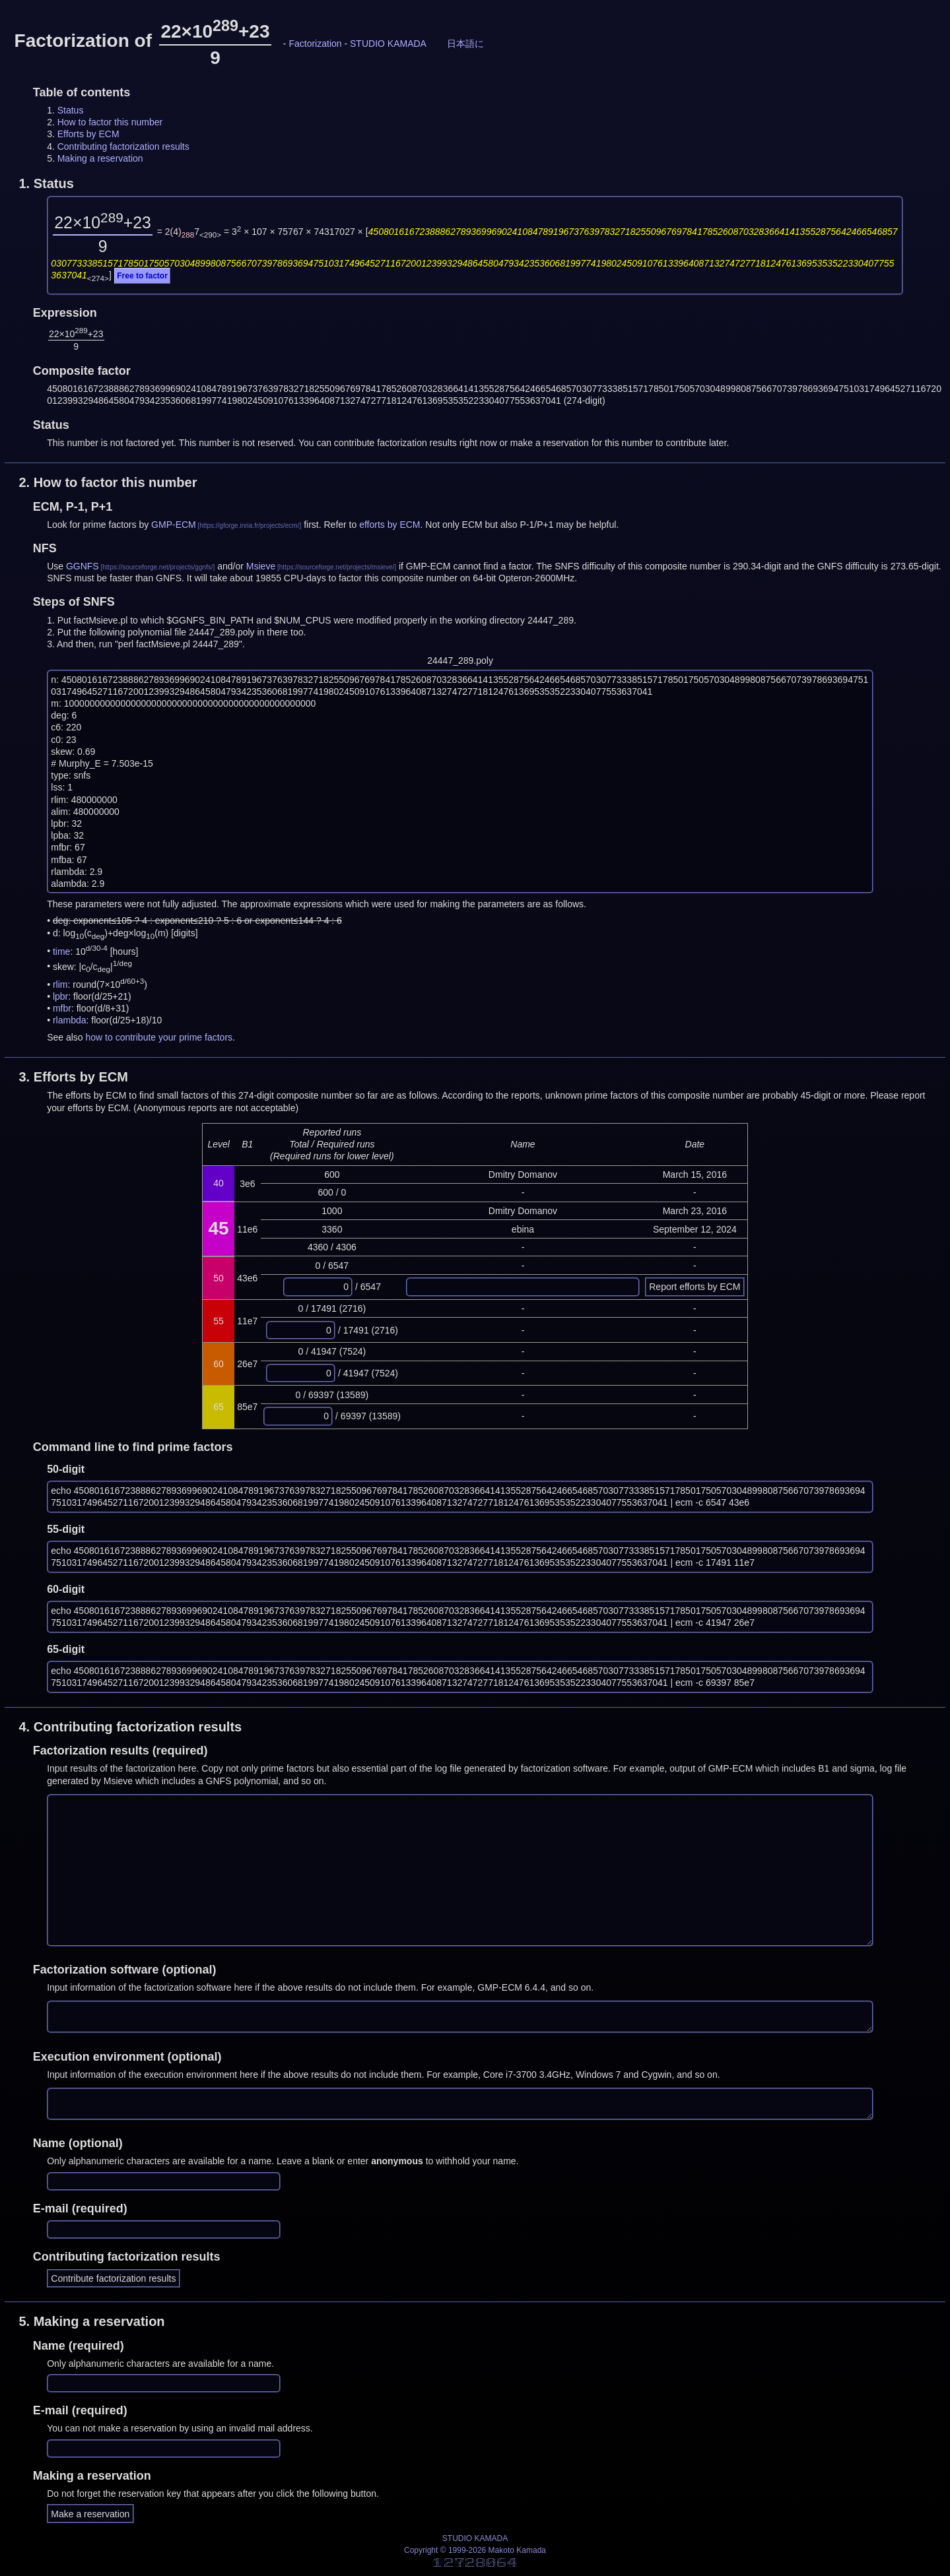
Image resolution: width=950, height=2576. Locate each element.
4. (130, 1727)
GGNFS (82, 566)
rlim (60, 984)
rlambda (69, 1020)
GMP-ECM (173, 524)
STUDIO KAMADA (388, 43)
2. (107, 482)
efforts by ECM (389, 524)
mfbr (62, 1008)
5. (91, 2321)
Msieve (260, 566)
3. (73, 1077)
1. (45, 183)
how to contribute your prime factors (159, 1037)
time (61, 951)
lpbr (60, 996)
